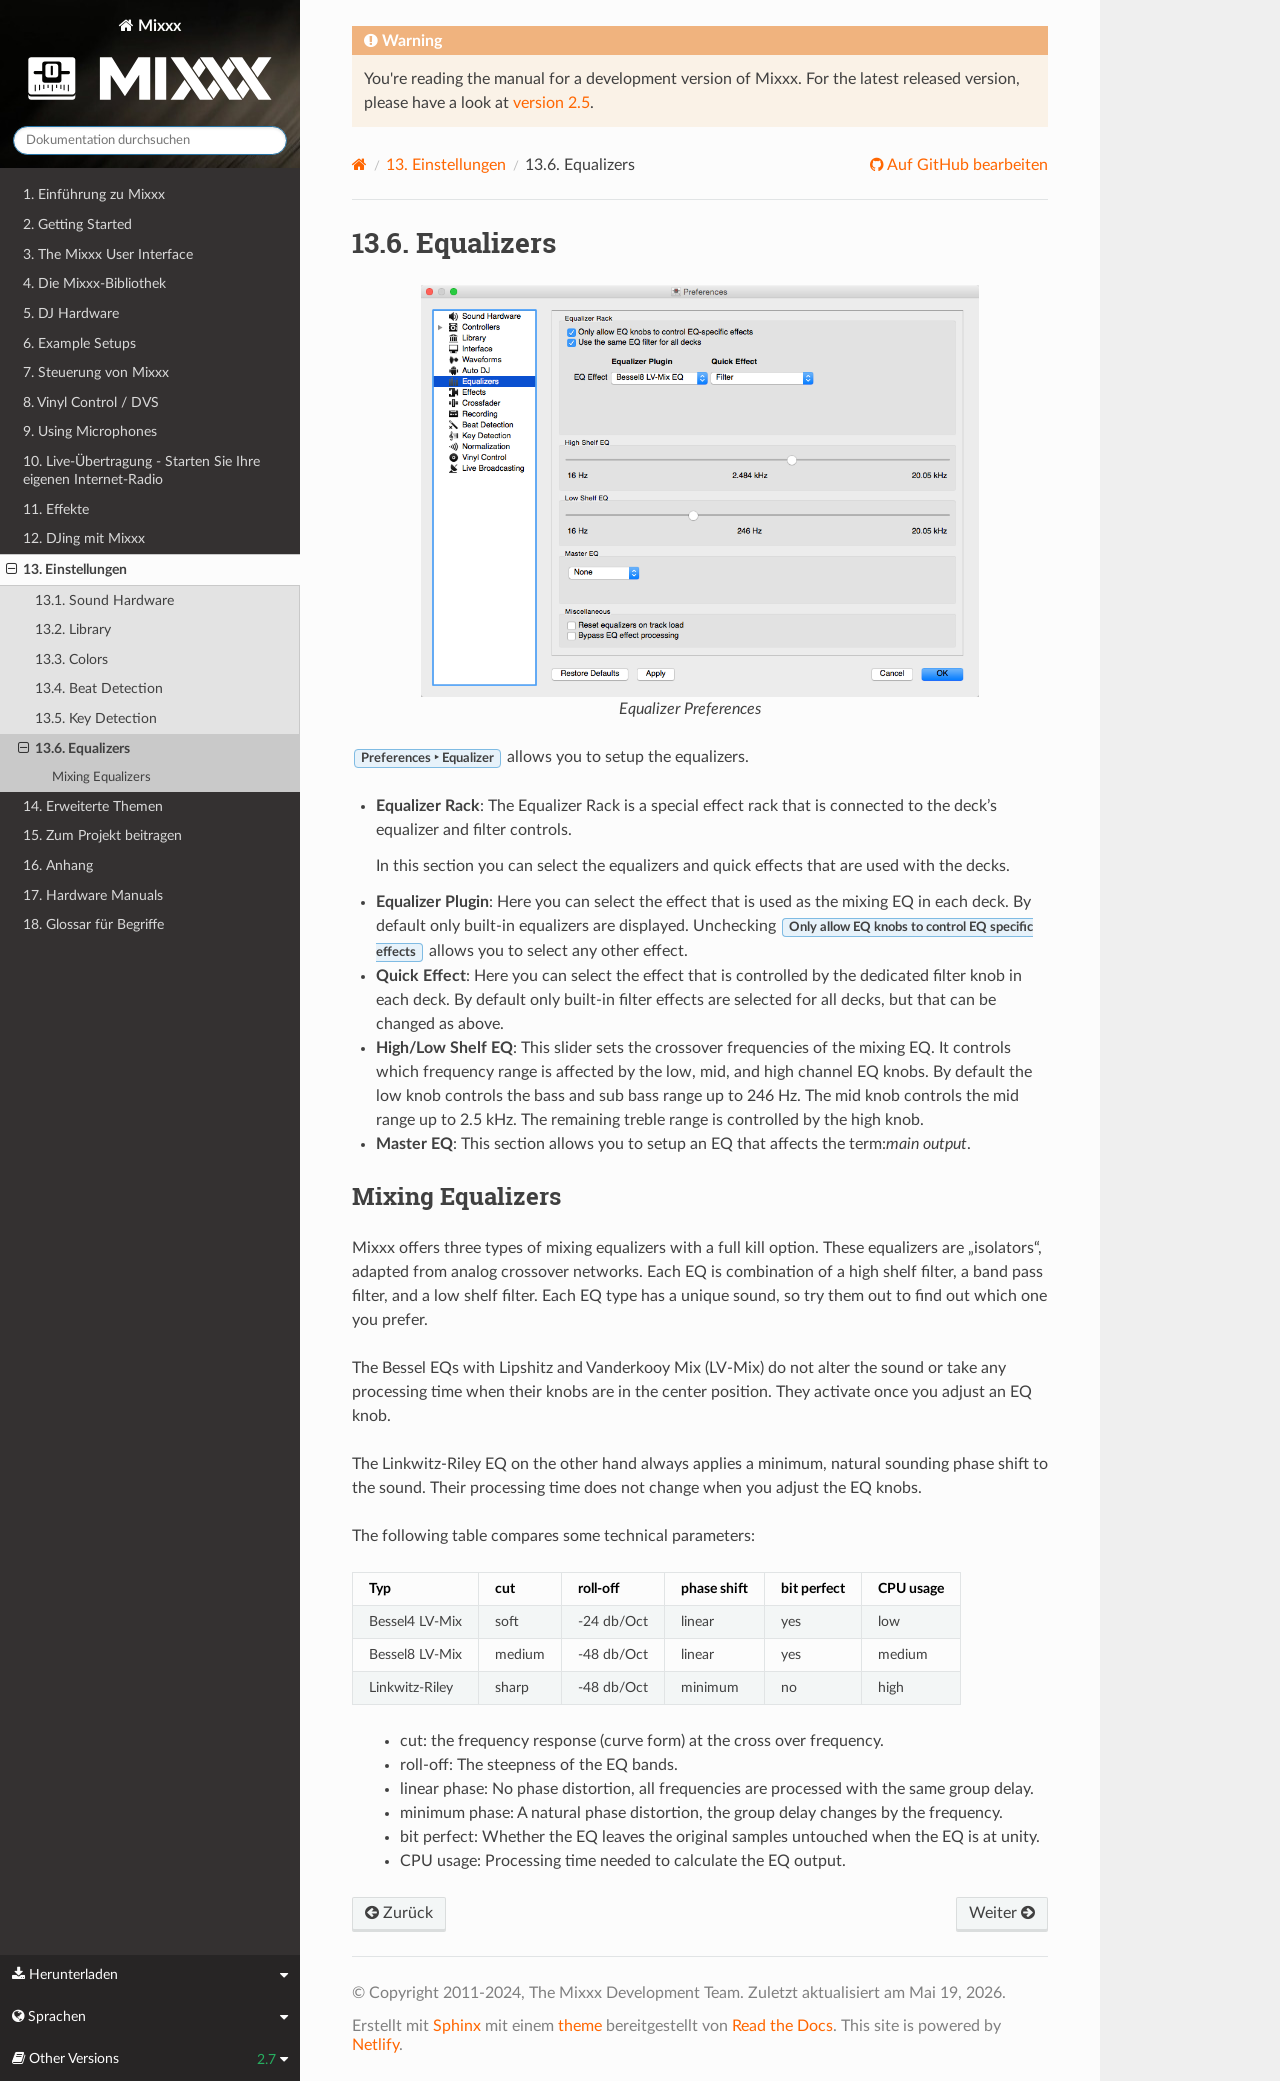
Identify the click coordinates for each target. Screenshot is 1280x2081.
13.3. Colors (71, 659)
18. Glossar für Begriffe (93, 924)
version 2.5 (551, 103)
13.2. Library (73, 629)
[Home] (359, 164)
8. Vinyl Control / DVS (91, 402)
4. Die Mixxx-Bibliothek (94, 283)
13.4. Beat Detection (99, 688)
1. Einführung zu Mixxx (94, 194)
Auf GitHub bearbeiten (966, 165)
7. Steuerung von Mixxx (96, 372)
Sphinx (457, 2026)
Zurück (399, 1913)
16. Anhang (58, 865)
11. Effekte (56, 509)
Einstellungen (446, 165)
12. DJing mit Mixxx (84, 538)
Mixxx (150, 63)
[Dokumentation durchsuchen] (150, 140)
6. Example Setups (79, 343)
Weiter (1002, 1913)
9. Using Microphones (90, 431)
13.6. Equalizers (74, 749)
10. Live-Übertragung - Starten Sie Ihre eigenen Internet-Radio (141, 470)
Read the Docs (782, 2026)
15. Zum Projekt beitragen (102, 835)
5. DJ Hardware (71, 313)
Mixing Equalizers (101, 777)
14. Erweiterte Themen (93, 806)
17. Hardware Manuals (93, 895)
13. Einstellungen (66, 570)
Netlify (375, 2045)
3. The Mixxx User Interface (108, 254)
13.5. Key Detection (96, 718)
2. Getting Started (77, 224)
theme (580, 2026)
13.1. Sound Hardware (104, 600)
